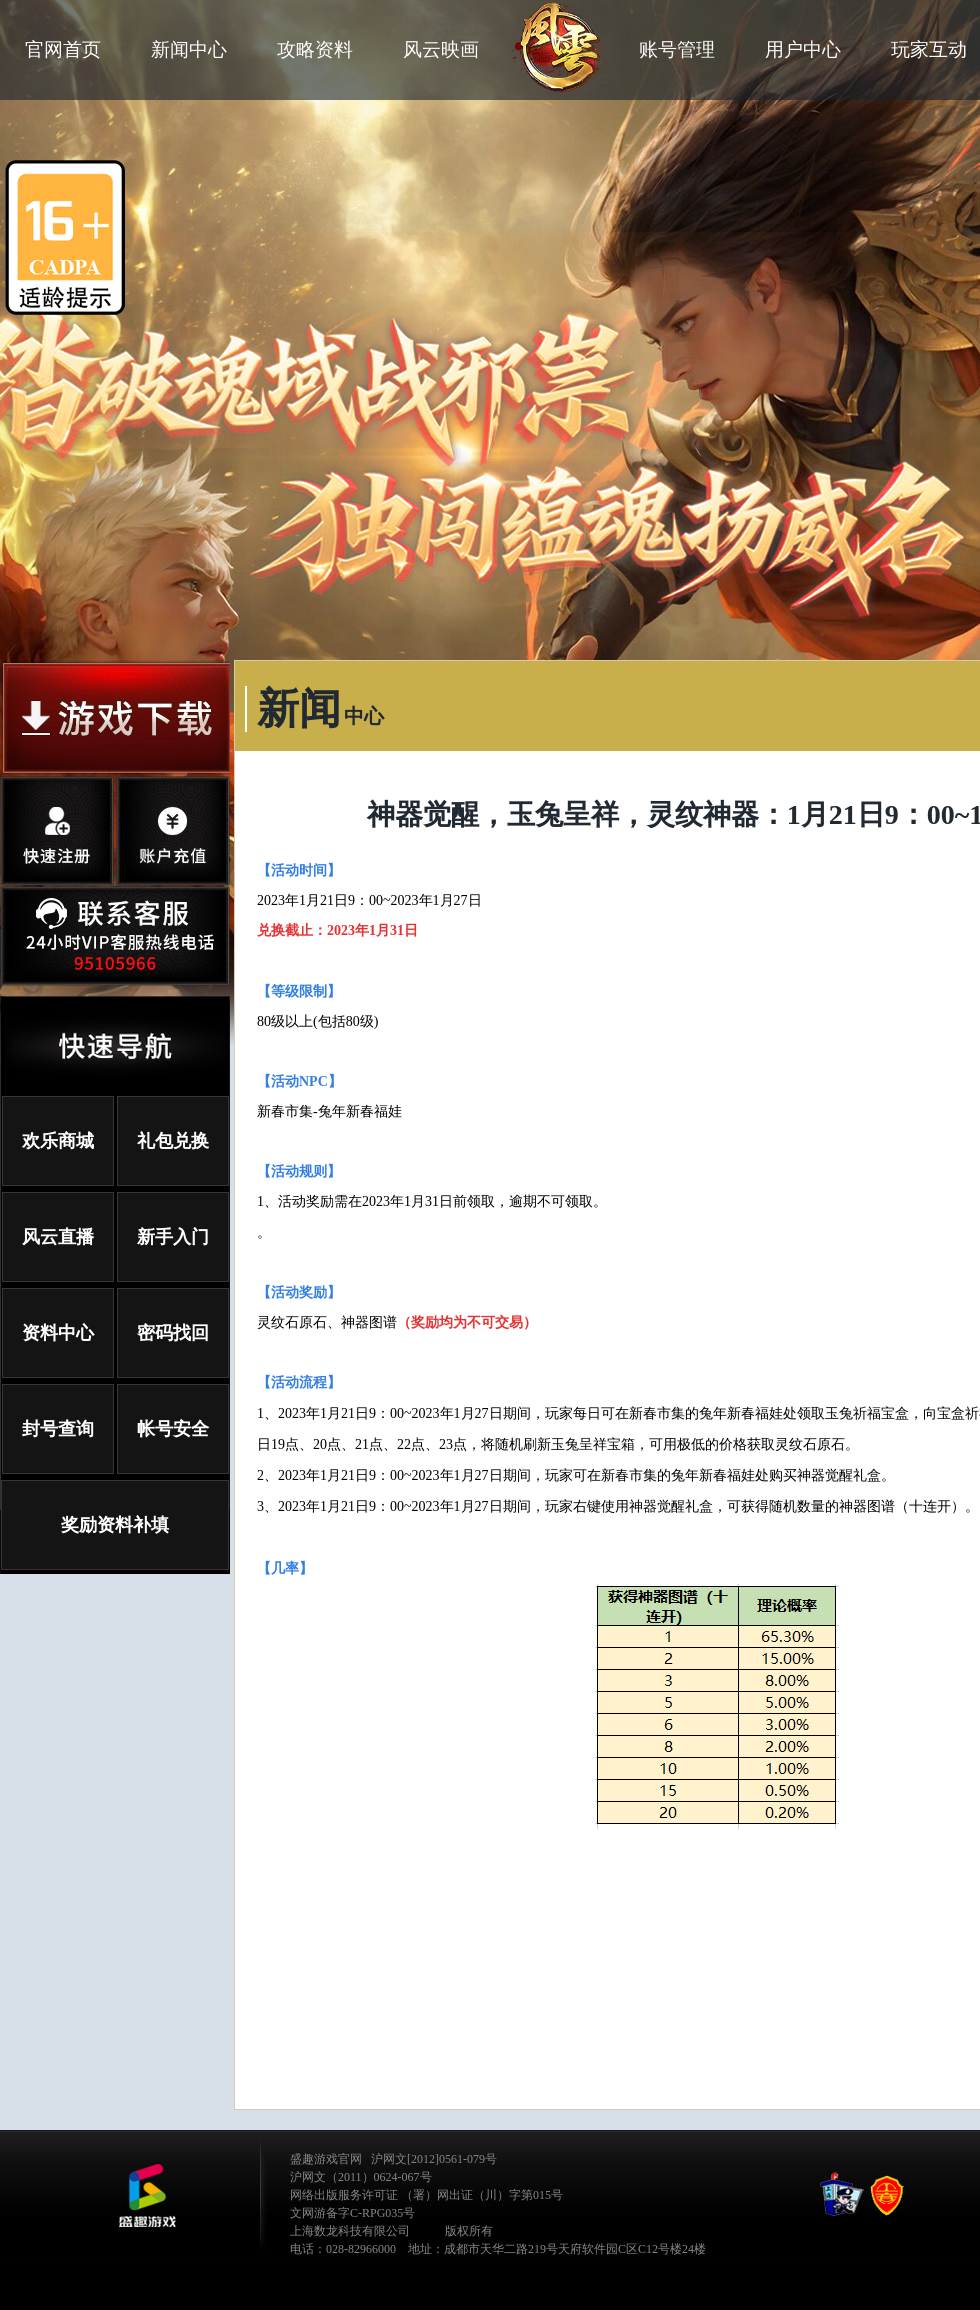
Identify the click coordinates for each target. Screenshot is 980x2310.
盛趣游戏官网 (326, 2159)
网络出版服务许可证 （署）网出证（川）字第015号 (426, 2195)
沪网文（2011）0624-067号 (361, 2177)
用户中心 (803, 49)
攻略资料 (315, 49)
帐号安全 (173, 1429)
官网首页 (63, 49)
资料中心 (58, 1333)
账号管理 (677, 49)
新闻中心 (189, 49)
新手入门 (173, 1237)
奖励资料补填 (115, 1525)
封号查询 (58, 1429)
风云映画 (441, 49)
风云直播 (58, 1237)
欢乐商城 (58, 1141)
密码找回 (173, 1333)
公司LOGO (147, 2196)
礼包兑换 (173, 1141)
